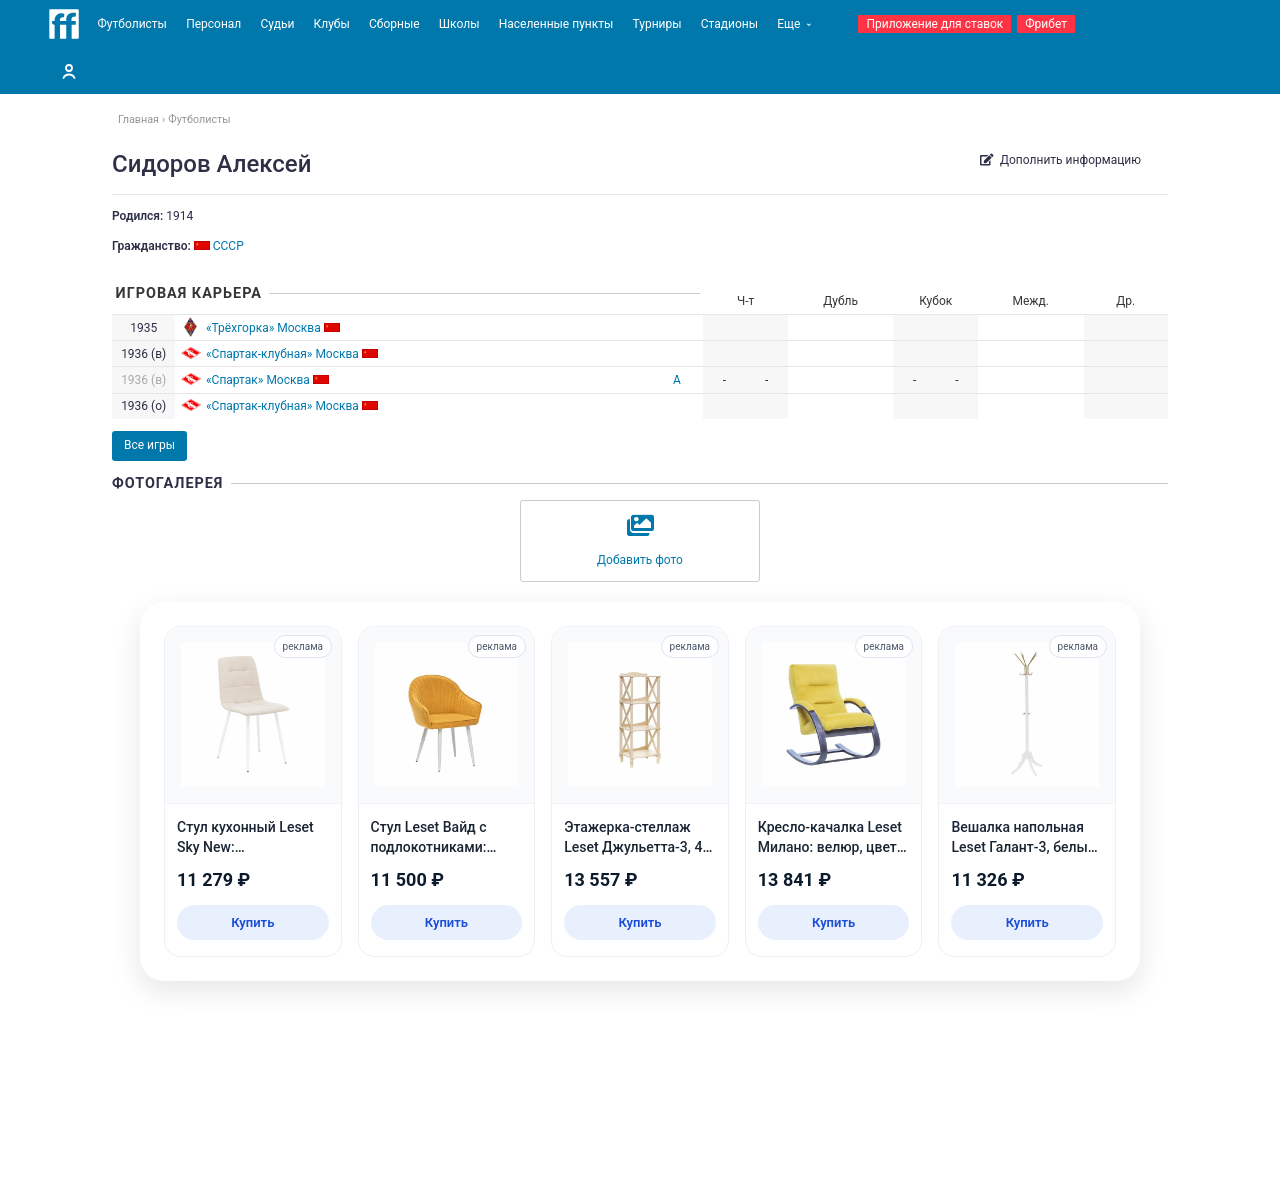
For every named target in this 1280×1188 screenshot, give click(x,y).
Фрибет (1046, 24)
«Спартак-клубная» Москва (282, 354)
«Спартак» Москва (258, 380)
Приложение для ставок (934, 24)
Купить (252, 922)
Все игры (149, 445)
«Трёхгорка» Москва (263, 328)
